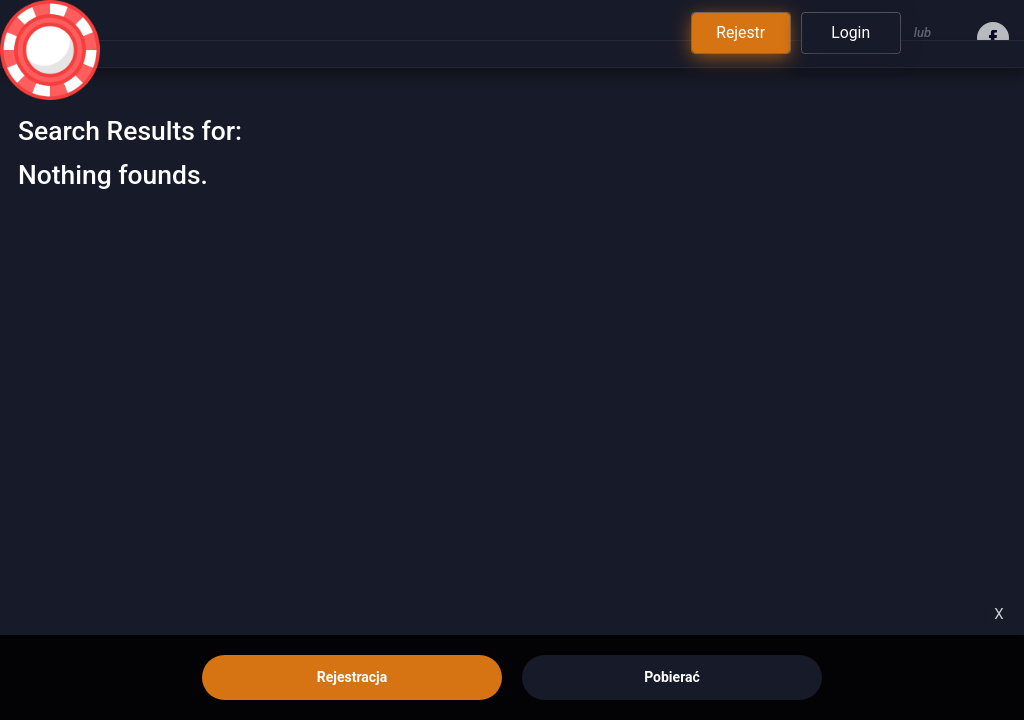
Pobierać (672, 677)
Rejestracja (352, 677)
